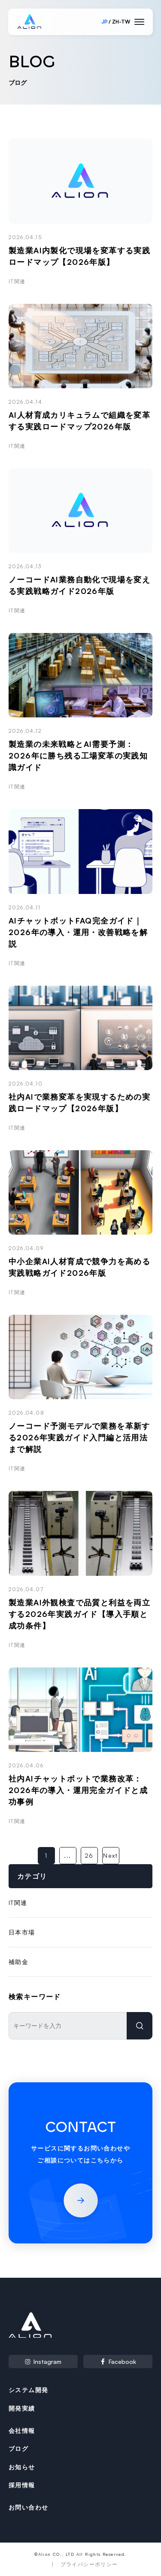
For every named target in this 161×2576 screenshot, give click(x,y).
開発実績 (22, 2408)
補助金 (18, 1961)
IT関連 (18, 1902)
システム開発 (28, 2389)
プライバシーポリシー (89, 2564)
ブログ (18, 2448)
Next (110, 1855)
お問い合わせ (28, 2507)
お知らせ (22, 2467)
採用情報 (22, 2485)
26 (89, 1855)
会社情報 (22, 2430)
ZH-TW (121, 21)
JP (104, 21)
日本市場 (22, 1932)
